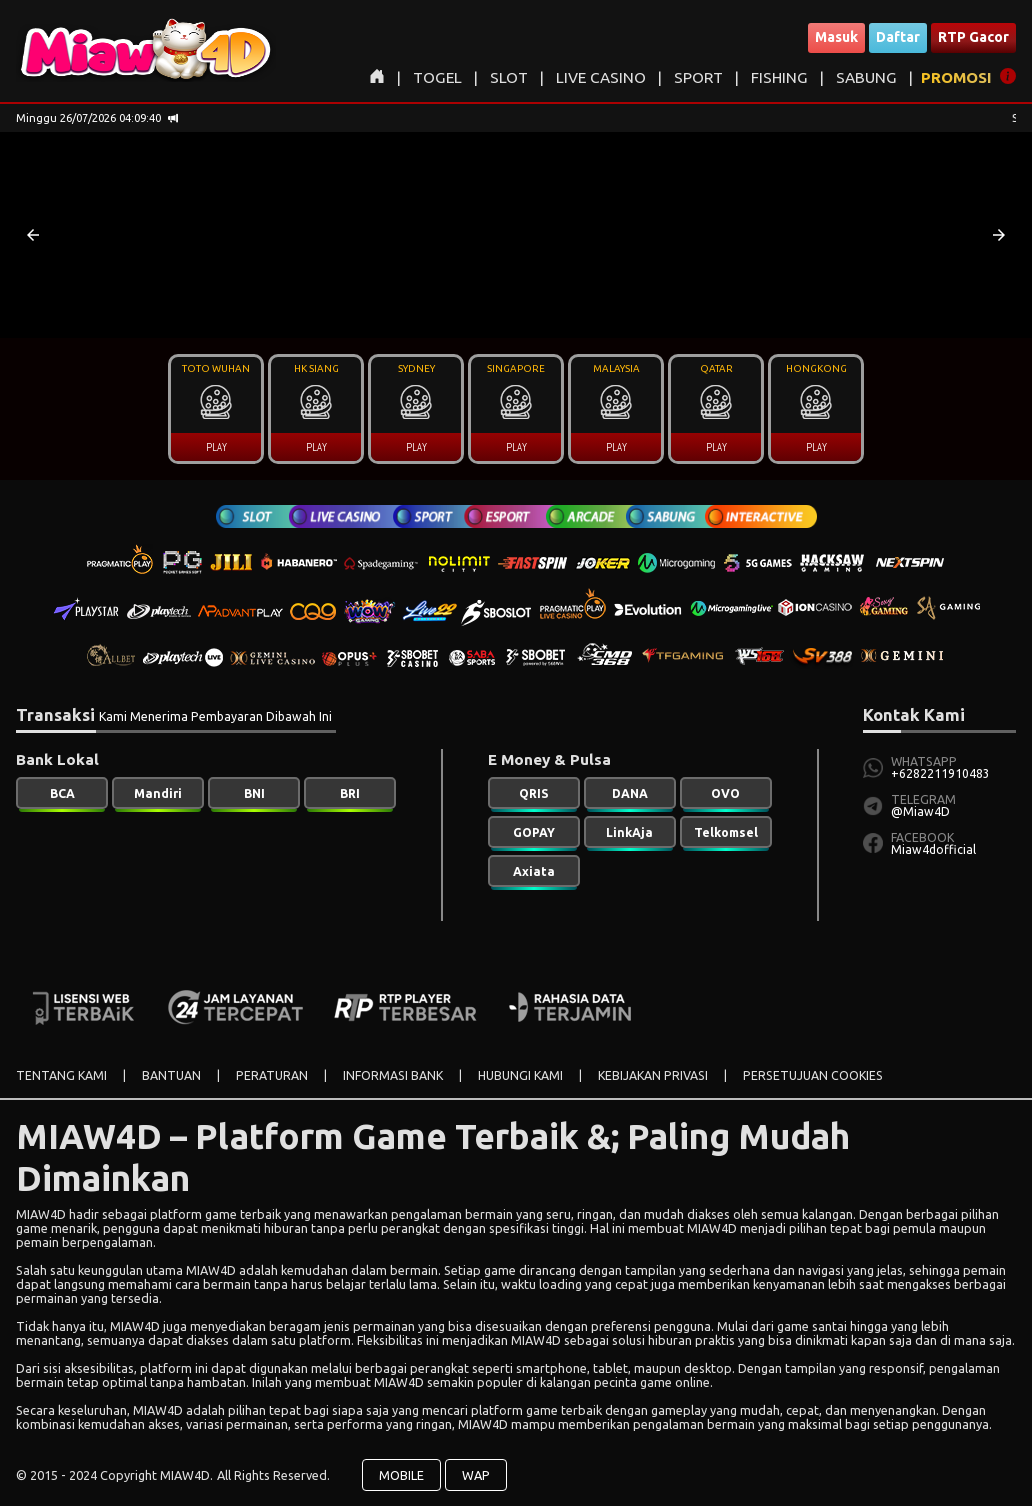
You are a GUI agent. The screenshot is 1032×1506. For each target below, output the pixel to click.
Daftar (898, 37)
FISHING (779, 77)
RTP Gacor (973, 37)
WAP (476, 1475)
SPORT (698, 77)
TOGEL (437, 77)
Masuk (836, 37)
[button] (33, 235)
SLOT (509, 77)
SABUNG (866, 77)
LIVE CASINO (601, 77)
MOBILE (401, 1475)
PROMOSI (956, 77)
